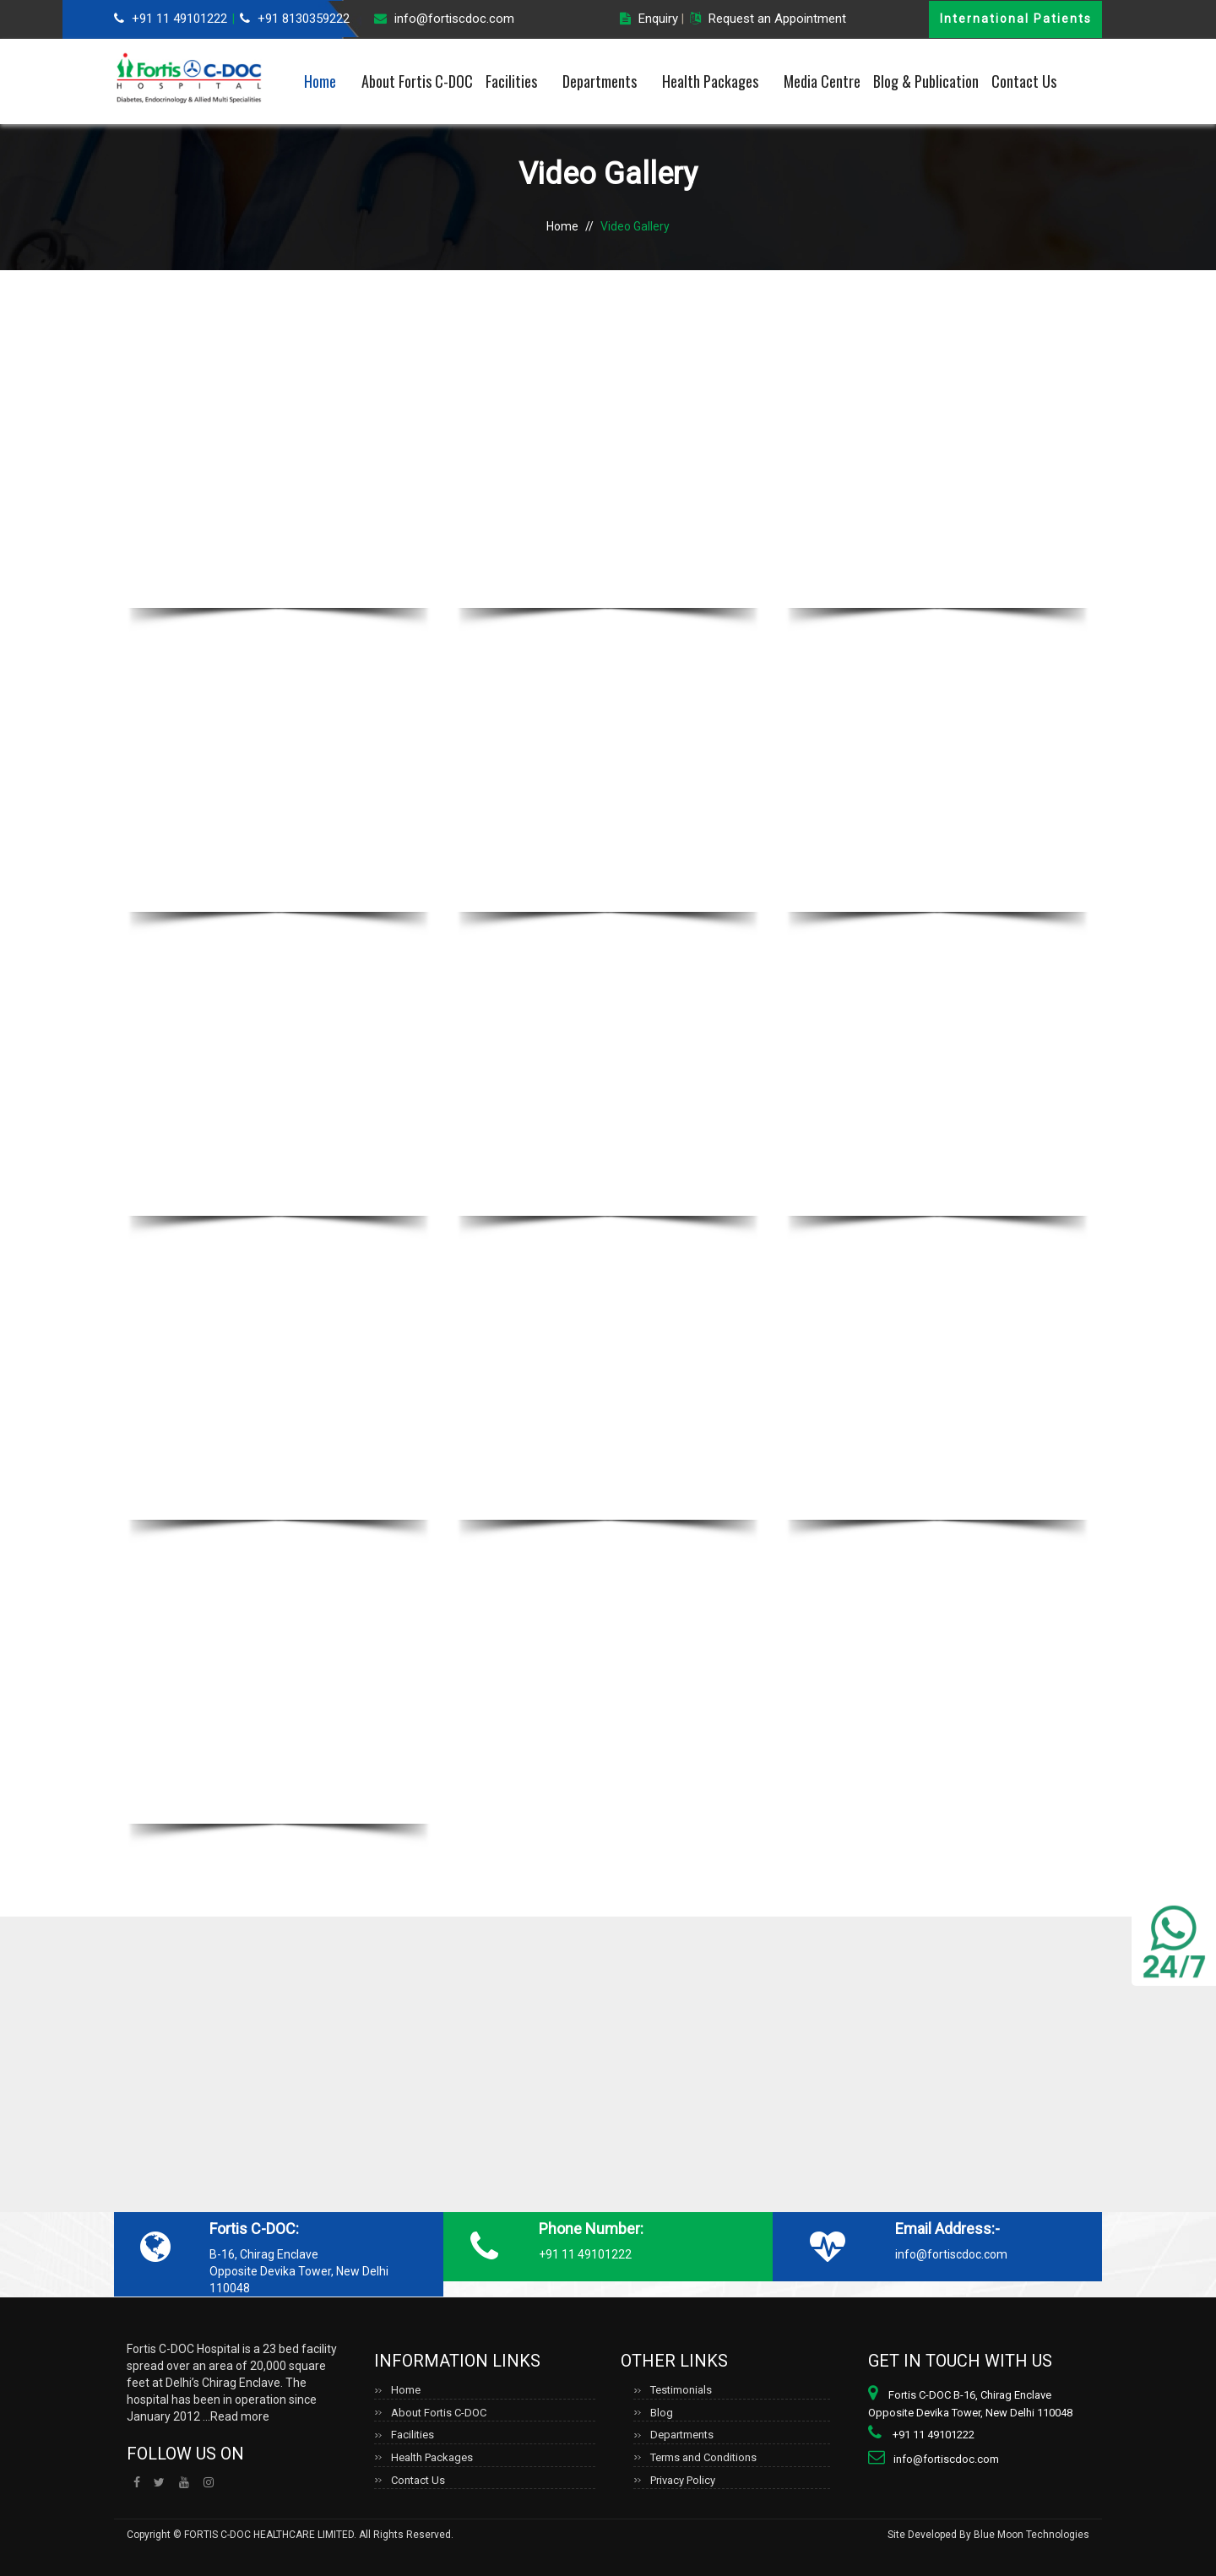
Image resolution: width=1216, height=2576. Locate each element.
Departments (599, 81)
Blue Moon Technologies (1031, 2535)
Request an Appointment (777, 18)
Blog (661, 2412)
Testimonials (681, 2389)
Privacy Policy (682, 2480)
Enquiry (658, 18)
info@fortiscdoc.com (454, 18)
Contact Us (1023, 81)
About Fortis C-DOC (417, 81)
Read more (239, 2416)
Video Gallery (635, 226)
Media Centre (822, 81)
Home (320, 81)
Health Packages (710, 81)
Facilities (511, 81)
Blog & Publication (926, 81)
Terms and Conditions (703, 2457)
